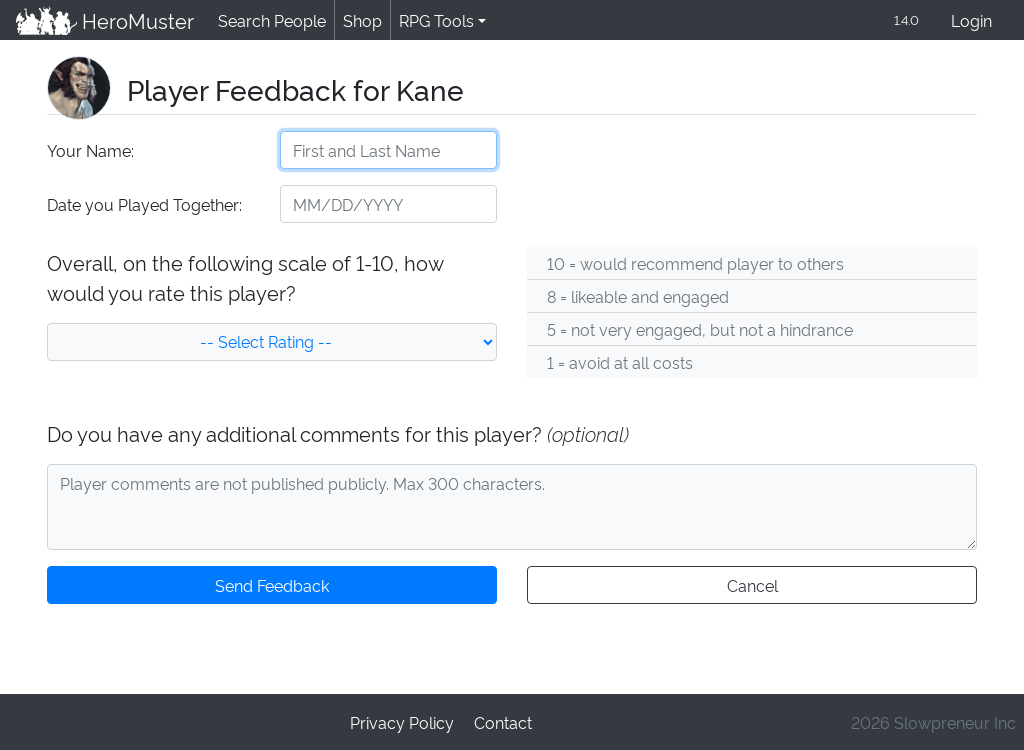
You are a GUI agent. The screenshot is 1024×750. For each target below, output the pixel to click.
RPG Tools (432, 20)
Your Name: (89, 151)
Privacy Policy (403, 721)
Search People (269, 20)
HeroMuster (103, 21)
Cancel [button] (751, 586)
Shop (359, 20)
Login (971, 21)
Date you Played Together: (143, 205)
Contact (502, 721)
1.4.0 (905, 20)
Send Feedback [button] (272, 586)
